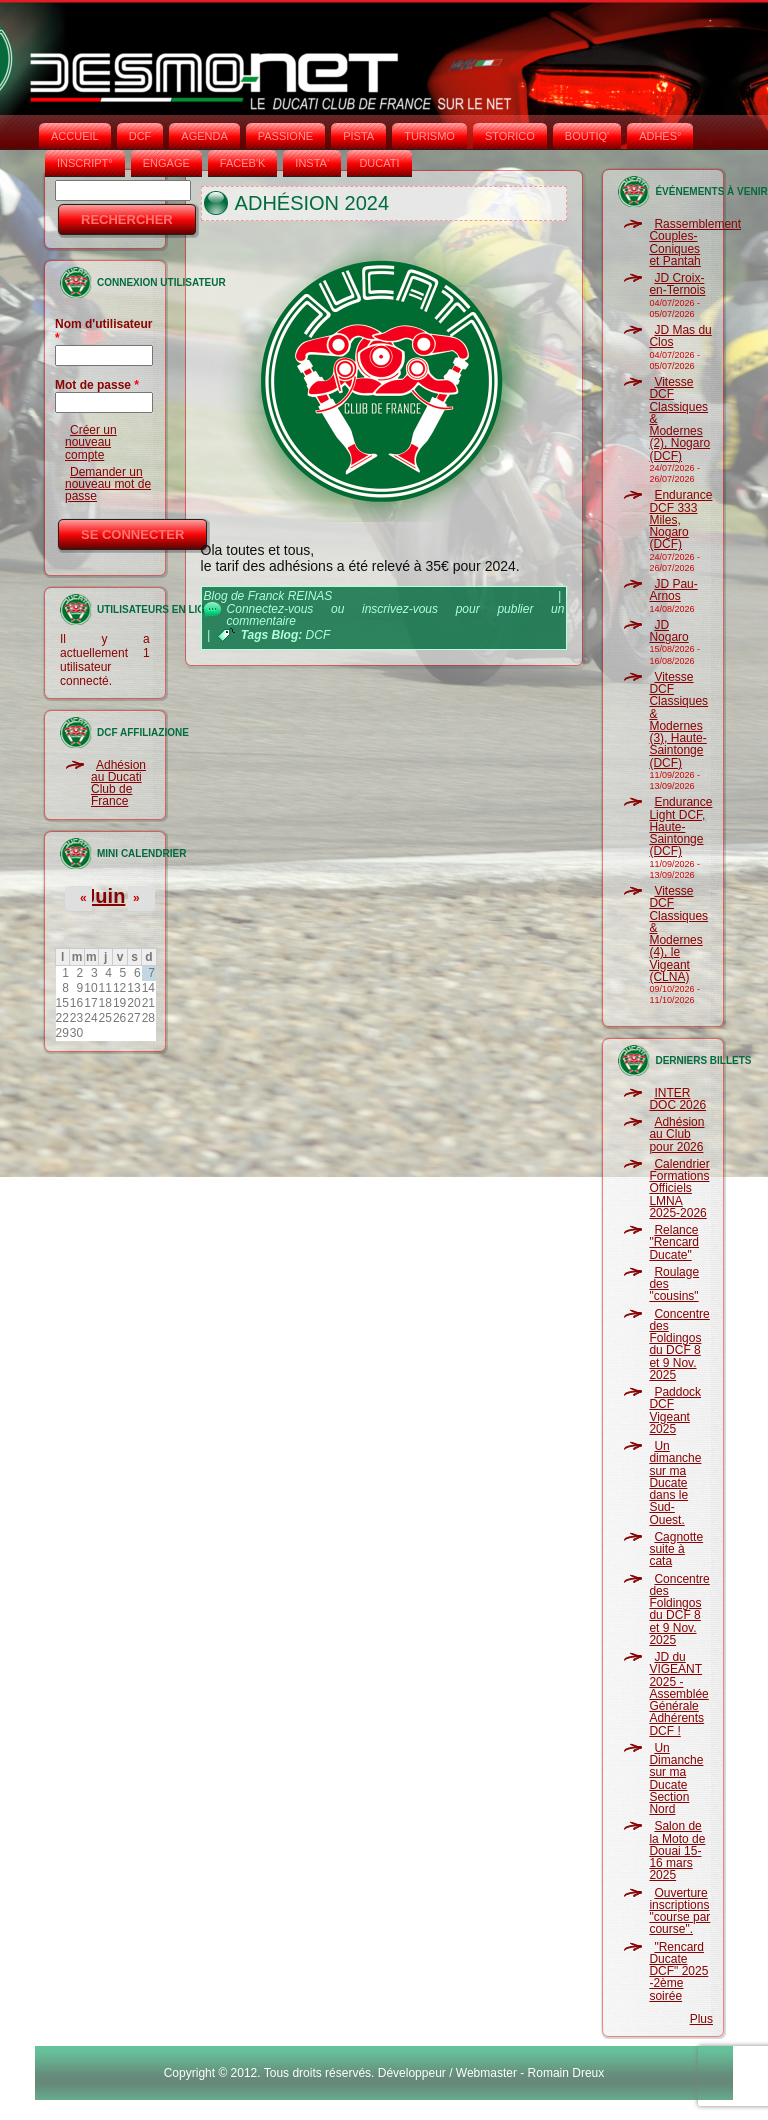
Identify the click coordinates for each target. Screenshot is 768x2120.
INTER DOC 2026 (677, 1099)
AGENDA (204, 136)
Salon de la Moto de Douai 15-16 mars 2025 (677, 1850)
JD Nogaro (668, 631)
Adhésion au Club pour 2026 (676, 1134)
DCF (140, 136)
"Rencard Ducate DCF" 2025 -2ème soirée (678, 1971)
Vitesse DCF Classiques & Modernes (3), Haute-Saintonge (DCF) (678, 720)
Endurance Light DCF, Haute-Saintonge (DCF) (680, 826)
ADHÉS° (660, 136)
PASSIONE (285, 136)
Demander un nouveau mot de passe (108, 484)
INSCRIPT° (85, 163)
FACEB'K (243, 163)
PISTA (358, 136)
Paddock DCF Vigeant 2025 (675, 1410)
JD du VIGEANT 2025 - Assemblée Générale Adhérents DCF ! (678, 1694)
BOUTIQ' (587, 136)
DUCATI (379, 163)
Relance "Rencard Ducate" (674, 1242)
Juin (104, 896)
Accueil (75, 136)
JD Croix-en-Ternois (677, 284)
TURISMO (429, 136)
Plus (701, 2019)
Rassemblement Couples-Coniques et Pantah (695, 242)
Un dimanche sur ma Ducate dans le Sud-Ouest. (675, 1483)
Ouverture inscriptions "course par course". (679, 1911)
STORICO (510, 136)
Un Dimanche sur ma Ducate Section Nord (676, 1778)
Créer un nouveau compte (91, 442)
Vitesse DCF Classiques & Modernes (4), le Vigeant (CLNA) (678, 934)
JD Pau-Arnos (673, 590)
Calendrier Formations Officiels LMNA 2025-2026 (679, 1188)
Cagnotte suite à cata (676, 1549)
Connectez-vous (270, 609)
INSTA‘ (312, 163)
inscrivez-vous (400, 609)
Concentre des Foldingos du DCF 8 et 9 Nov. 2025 (679, 1344)
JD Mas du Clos (680, 336)
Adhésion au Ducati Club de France (118, 783)
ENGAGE (166, 163)
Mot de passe (97, 385)
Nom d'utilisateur (104, 331)
